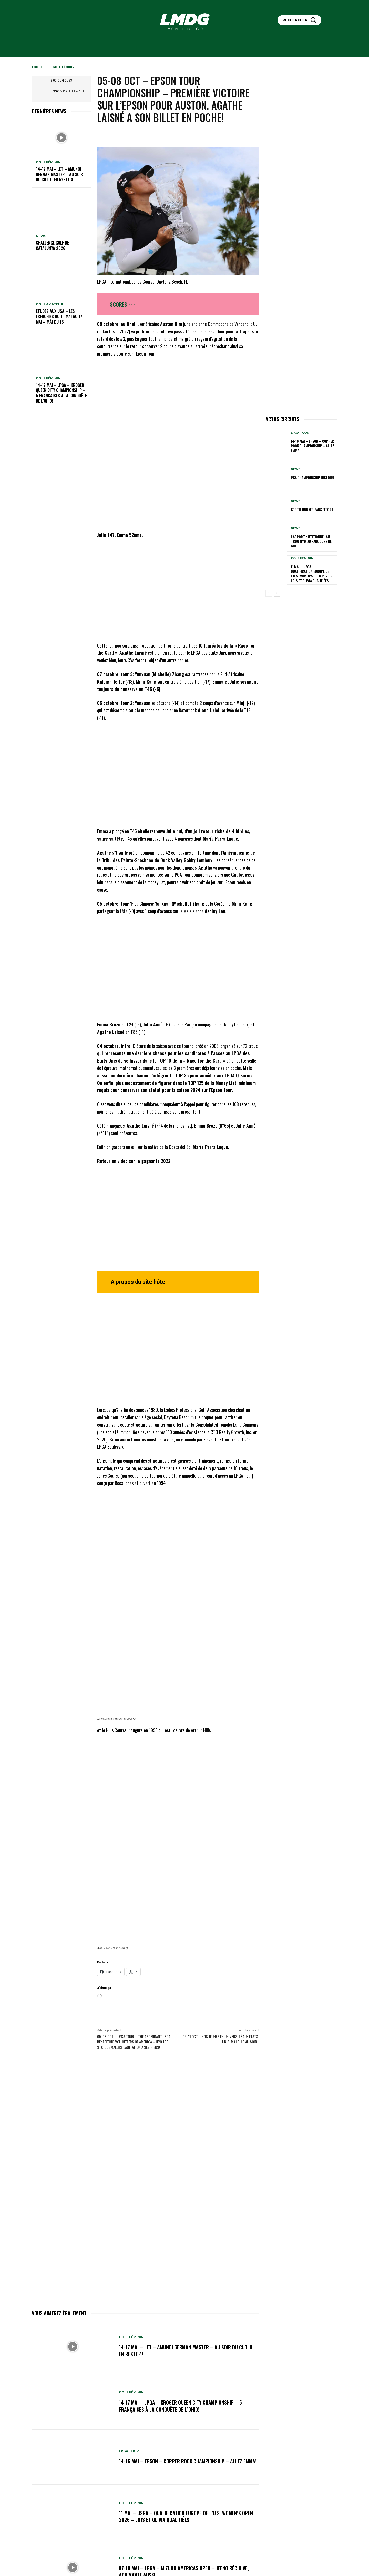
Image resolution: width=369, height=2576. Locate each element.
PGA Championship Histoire (312, 477)
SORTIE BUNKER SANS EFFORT (312, 509)
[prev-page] (268, 593)
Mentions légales (223, 2528)
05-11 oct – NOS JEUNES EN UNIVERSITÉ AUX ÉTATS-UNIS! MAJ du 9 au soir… (220, 1834)
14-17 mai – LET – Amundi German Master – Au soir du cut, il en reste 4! (59, 174)
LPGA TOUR (129, 2246)
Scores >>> (122, 304)
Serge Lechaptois (72, 90)
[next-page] (277, 593)
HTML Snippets (163, 2545)
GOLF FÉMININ (63, 66)
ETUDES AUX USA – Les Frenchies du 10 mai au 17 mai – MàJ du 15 (59, 316)
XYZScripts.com (204, 2545)
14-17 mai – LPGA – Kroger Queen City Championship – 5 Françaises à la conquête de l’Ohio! (61, 393)
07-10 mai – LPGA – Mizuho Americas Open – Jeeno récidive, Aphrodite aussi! (184, 2367)
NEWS (41, 236)
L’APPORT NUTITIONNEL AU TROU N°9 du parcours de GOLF (311, 541)
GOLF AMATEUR (49, 304)
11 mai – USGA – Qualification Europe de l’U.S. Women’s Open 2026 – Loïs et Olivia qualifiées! (186, 2311)
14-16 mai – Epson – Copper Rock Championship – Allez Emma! (188, 2256)
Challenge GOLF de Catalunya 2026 (52, 245)
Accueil (38, 66)
